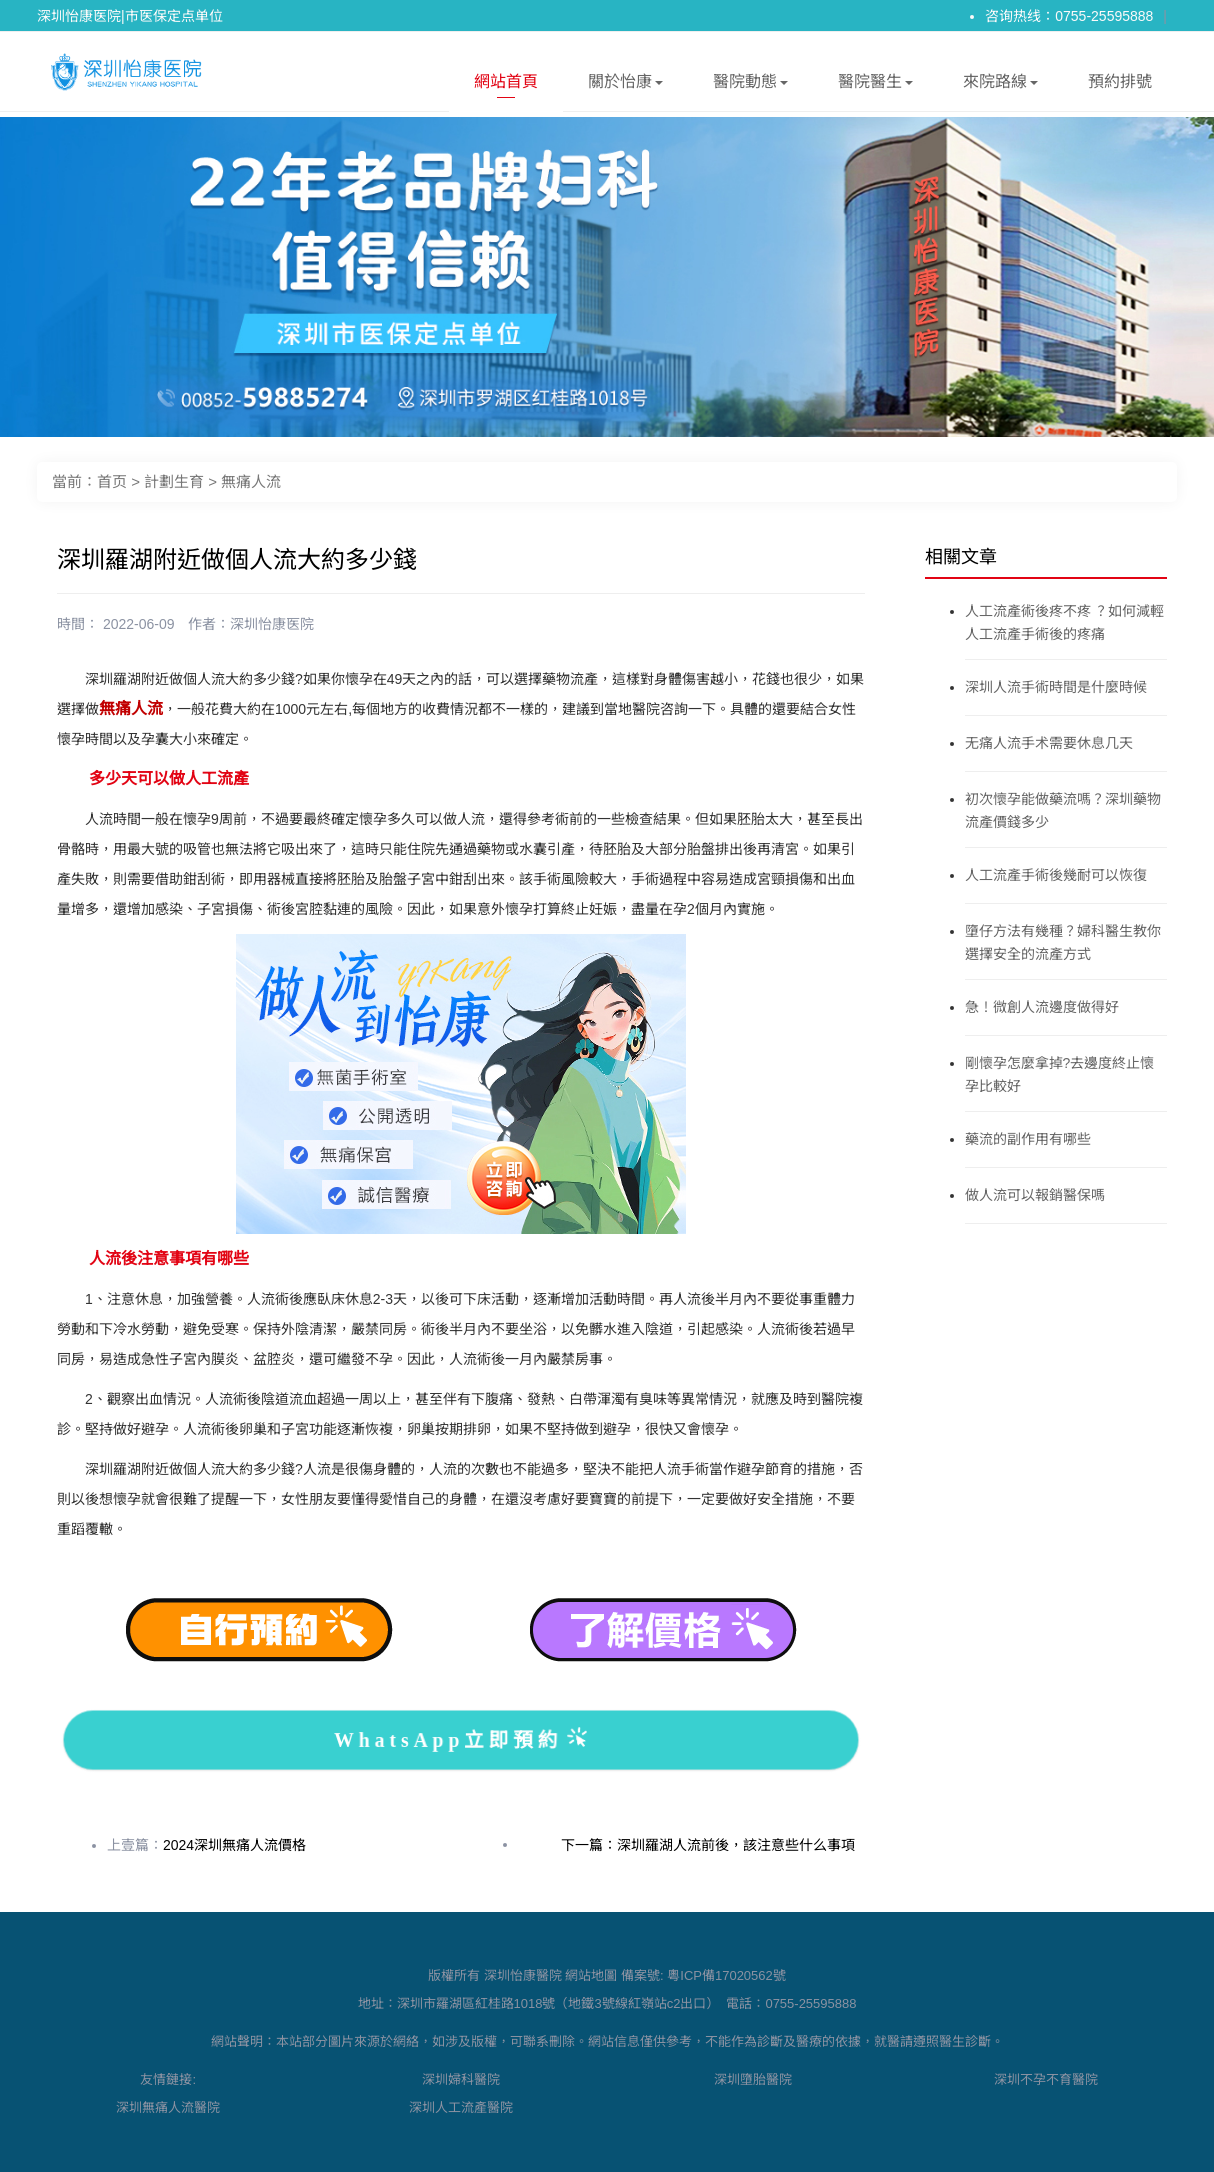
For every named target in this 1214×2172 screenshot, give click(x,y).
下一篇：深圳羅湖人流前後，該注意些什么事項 (708, 1845)
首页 (112, 481)
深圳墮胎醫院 (753, 2079)
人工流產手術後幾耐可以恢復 (1056, 875)
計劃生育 (174, 481)
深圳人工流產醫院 (461, 2107)
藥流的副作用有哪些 (1028, 1139)
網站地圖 (591, 1975)
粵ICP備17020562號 (726, 1975)
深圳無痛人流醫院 (168, 2107)
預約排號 (1120, 81)
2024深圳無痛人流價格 (234, 1845)
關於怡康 (625, 85)
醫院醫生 (875, 85)
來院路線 (1000, 85)
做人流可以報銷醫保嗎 (1035, 1195)
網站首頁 (506, 85)
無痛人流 (251, 481)
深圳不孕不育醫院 (1046, 2079)
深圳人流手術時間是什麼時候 (1056, 687)
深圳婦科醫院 (461, 2079)
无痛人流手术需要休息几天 (1049, 743)
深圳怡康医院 (272, 624)
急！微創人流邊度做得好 (1042, 1007)
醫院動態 (750, 85)
